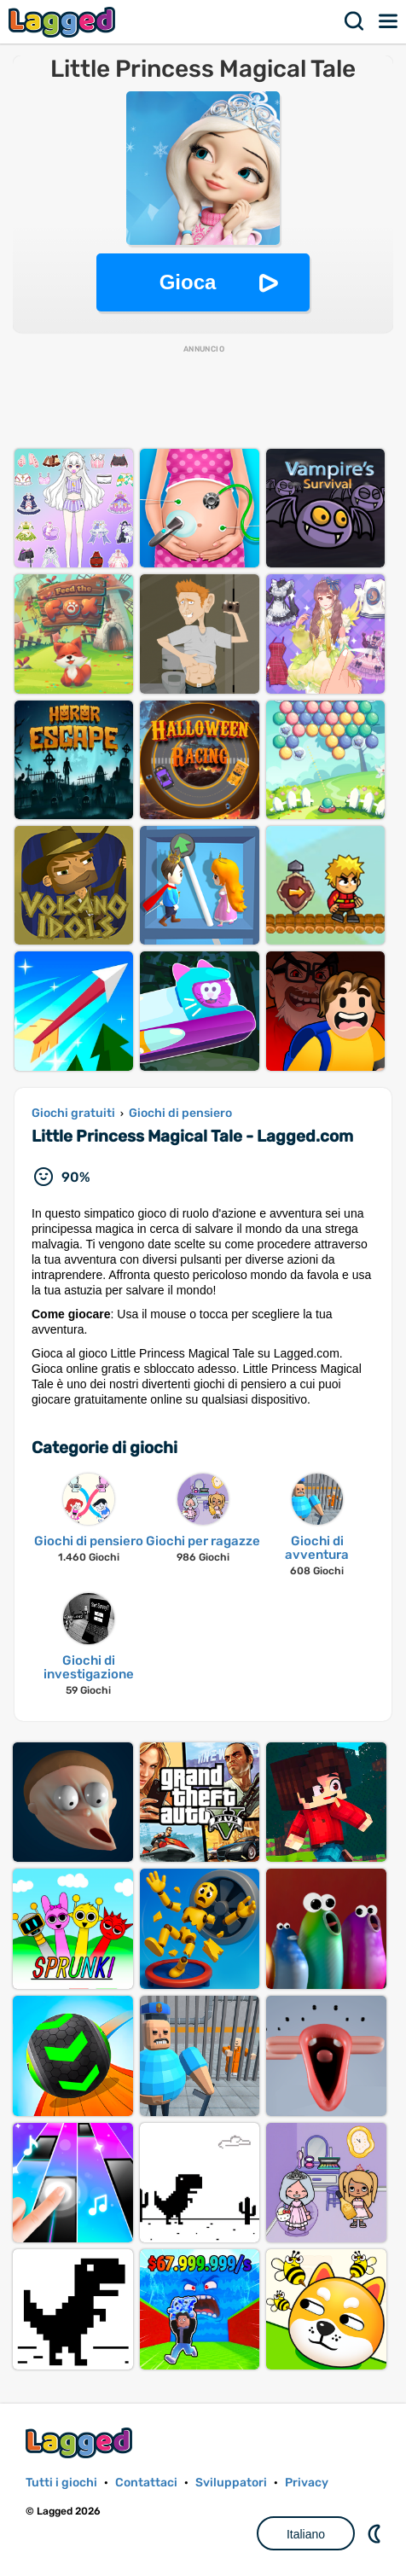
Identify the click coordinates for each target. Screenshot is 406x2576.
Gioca (188, 282)
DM (376, 2533)
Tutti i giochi (61, 2482)
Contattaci (146, 2482)
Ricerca (355, 21)
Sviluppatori (231, 2482)
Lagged (64, 22)
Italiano (306, 2534)
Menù (389, 21)
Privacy (306, 2482)
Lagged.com (81, 2442)
